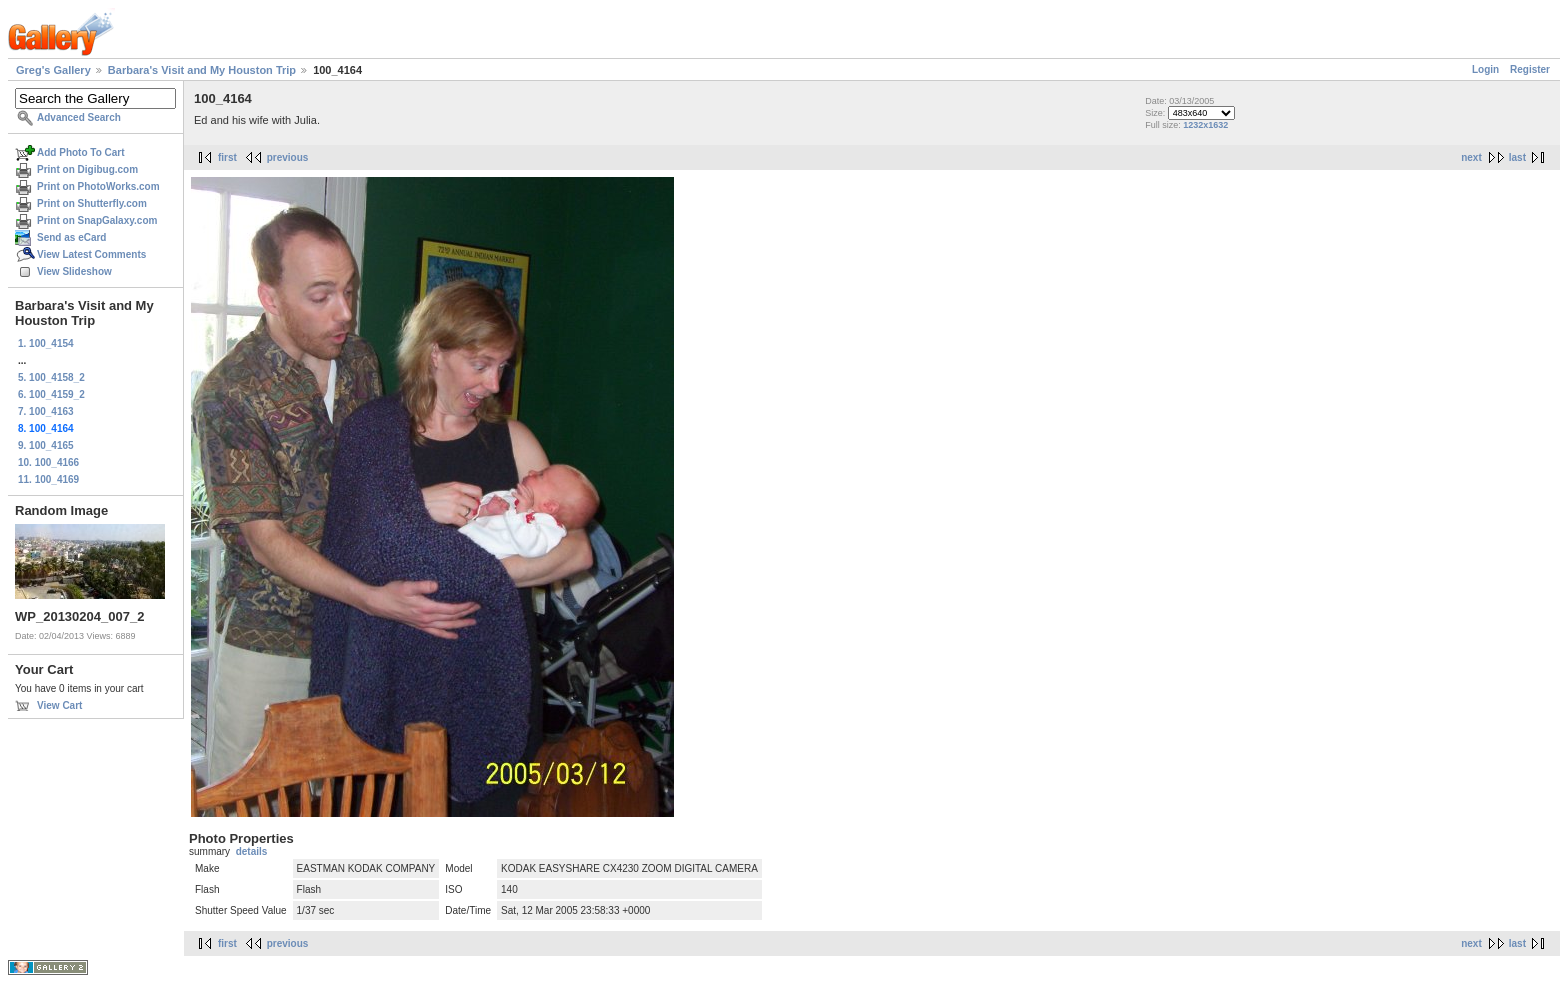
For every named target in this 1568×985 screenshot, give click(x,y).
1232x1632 (1205, 125)
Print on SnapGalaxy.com (97, 220)
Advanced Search (79, 117)
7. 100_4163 (46, 411)
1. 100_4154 (46, 343)
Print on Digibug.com (87, 169)
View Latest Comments (91, 254)
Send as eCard (71, 237)
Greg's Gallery (53, 70)
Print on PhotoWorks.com (98, 186)
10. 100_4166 (48, 462)
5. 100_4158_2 (51, 377)
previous (288, 157)
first (227, 157)
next (1471, 157)
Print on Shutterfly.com (92, 203)
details (252, 851)
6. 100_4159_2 (51, 394)
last (1517, 157)
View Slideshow (74, 271)
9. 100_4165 (46, 445)
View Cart (59, 705)
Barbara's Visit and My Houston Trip (202, 70)
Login (1485, 69)
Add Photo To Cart (81, 152)
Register (1530, 69)
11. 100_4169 (48, 479)
